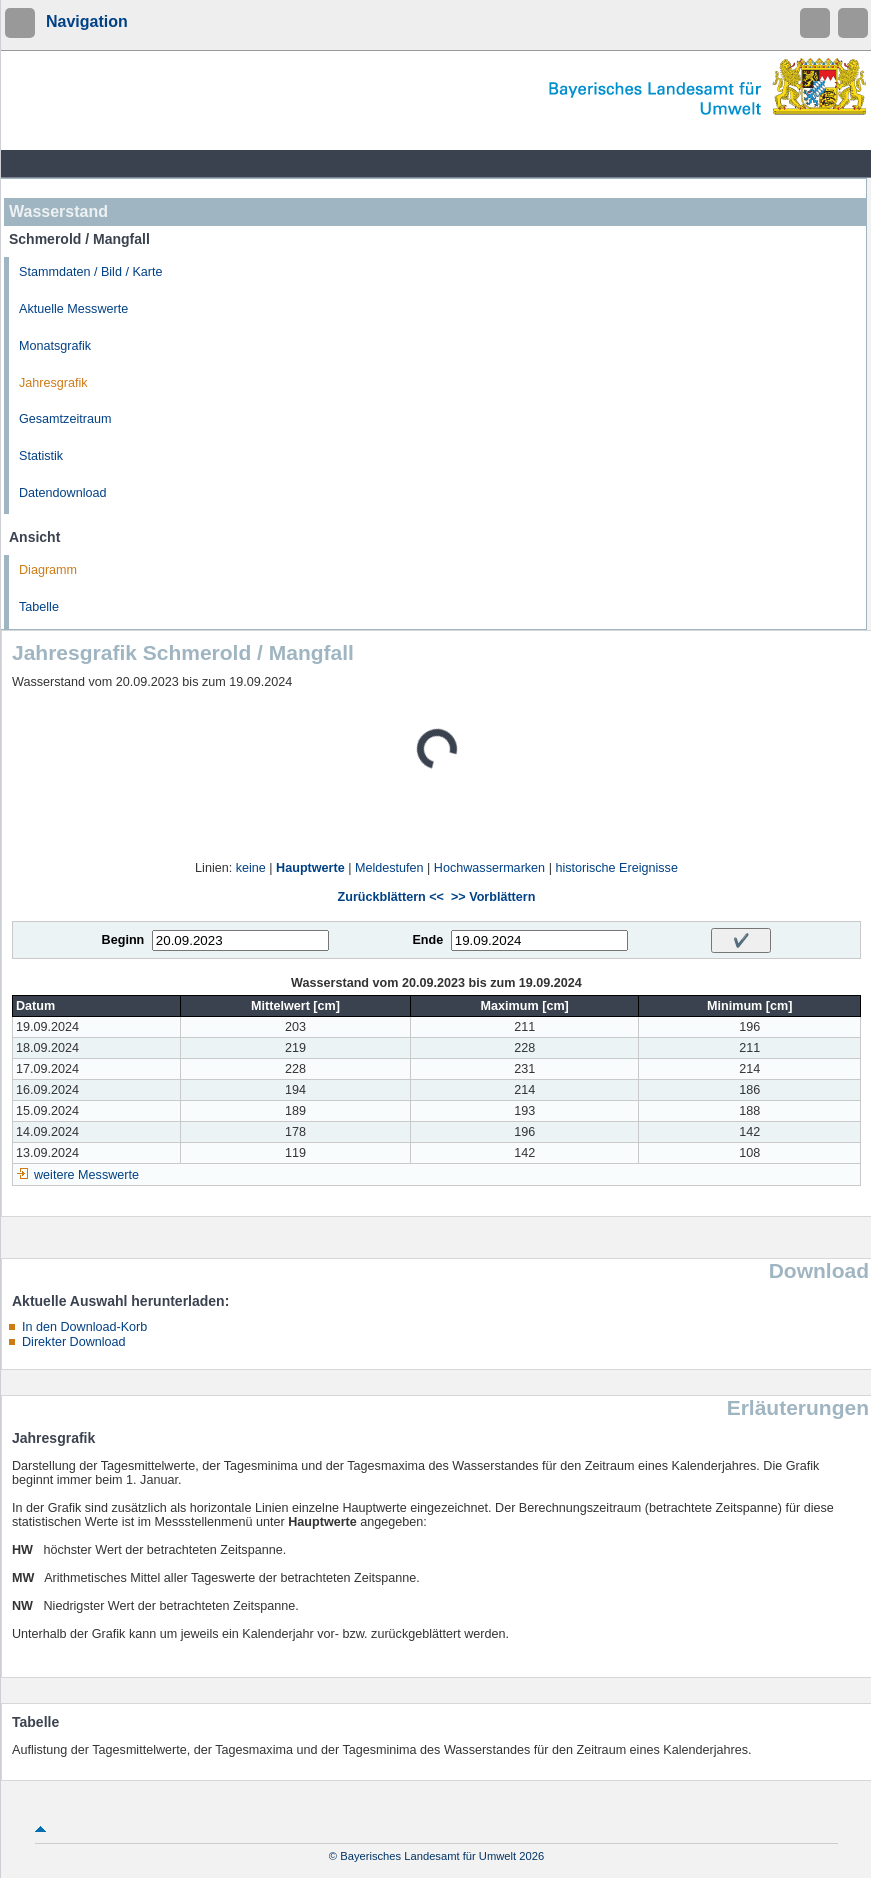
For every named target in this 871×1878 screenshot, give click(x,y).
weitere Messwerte (86, 1175)
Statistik (41, 456)
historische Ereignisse (616, 868)
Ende (427, 940)
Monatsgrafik (55, 346)
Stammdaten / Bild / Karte (91, 272)
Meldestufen (389, 868)
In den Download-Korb (84, 1327)
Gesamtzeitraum (65, 419)
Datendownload (63, 493)
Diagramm (48, 570)
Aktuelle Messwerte (73, 309)
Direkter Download (74, 1342)
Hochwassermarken (489, 868)
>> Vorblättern (493, 897)
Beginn (123, 940)
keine (251, 868)
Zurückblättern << (391, 897)
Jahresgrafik (53, 383)
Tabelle (39, 607)
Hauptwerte (310, 868)
